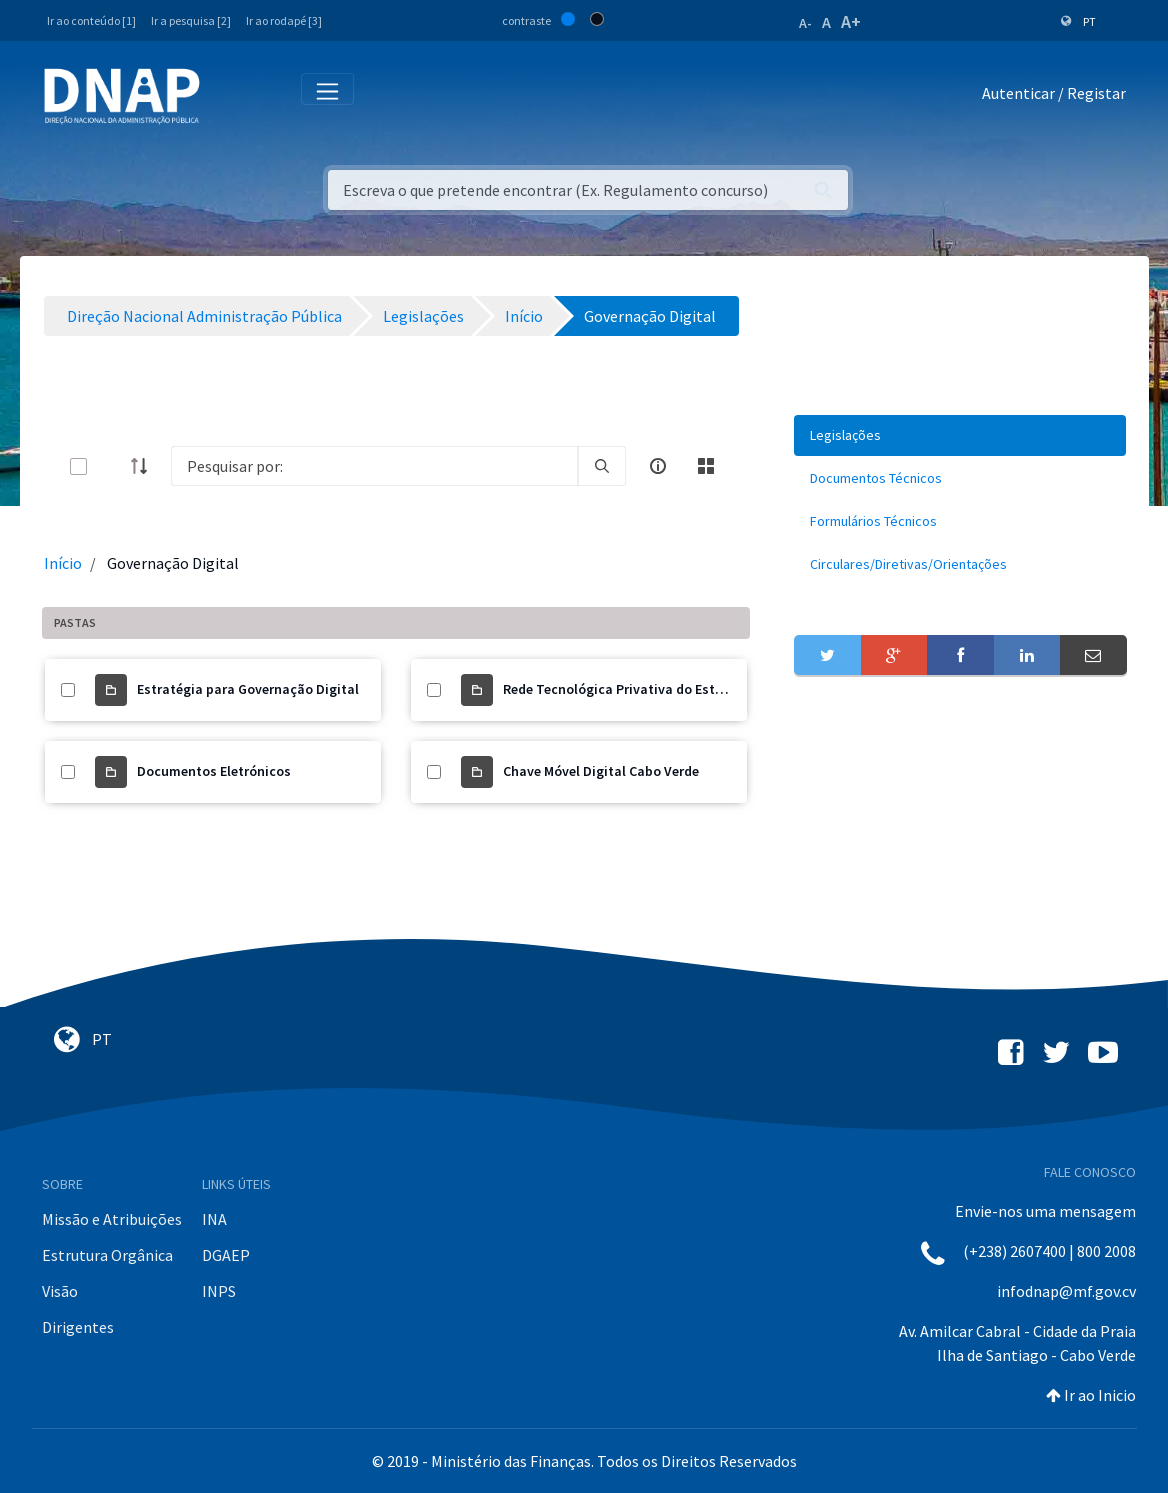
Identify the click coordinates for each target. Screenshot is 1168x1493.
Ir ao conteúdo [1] (91, 20)
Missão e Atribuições (112, 1219)
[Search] (375, 466)
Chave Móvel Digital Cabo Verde (601, 771)
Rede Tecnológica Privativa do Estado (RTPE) (643, 689)
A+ (851, 21)
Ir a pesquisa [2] (191, 20)
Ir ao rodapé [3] (284, 20)
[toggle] (111, 466)
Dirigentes (78, 1327)
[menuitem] (960, 435)
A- (805, 23)
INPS (219, 1291)
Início (63, 563)
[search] (602, 466)
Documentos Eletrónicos (214, 771)
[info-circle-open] (658, 466)
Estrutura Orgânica (107, 1255)
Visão (60, 1291)
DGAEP (226, 1255)
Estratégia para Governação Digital (248, 689)
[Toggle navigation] (228, 97)
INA (214, 1219)
